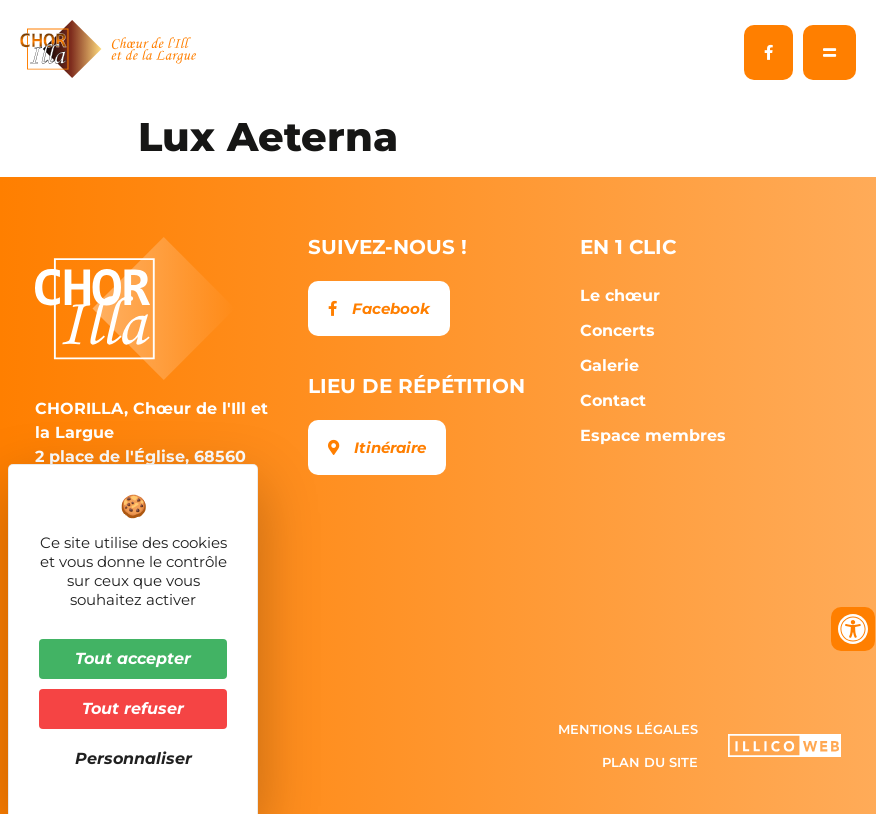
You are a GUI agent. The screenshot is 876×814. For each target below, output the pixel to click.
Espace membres (653, 435)
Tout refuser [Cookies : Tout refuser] (133, 708)
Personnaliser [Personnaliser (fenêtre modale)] (133, 758)
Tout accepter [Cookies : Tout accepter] (133, 658)
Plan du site (650, 762)
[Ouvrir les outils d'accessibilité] (853, 629)
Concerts (622, 331)
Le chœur (625, 296)
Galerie (614, 366)
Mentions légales (628, 729)
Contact (613, 400)
